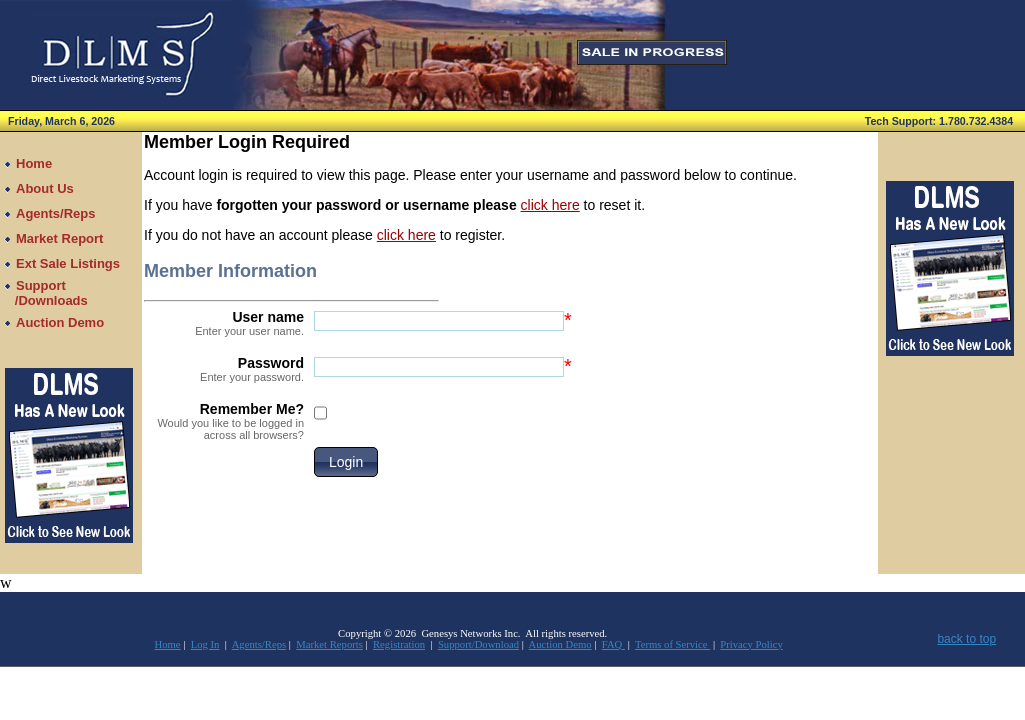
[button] (346, 462)
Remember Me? (224, 421)
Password (224, 369)
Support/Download (478, 644)
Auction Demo (560, 644)
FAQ (613, 644)
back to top (966, 639)
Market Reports (329, 644)
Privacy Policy (751, 644)
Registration (399, 644)
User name (224, 323)
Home (168, 644)
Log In (205, 644)
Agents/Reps (259, 644)
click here (550, 205)
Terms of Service (672, 644)
